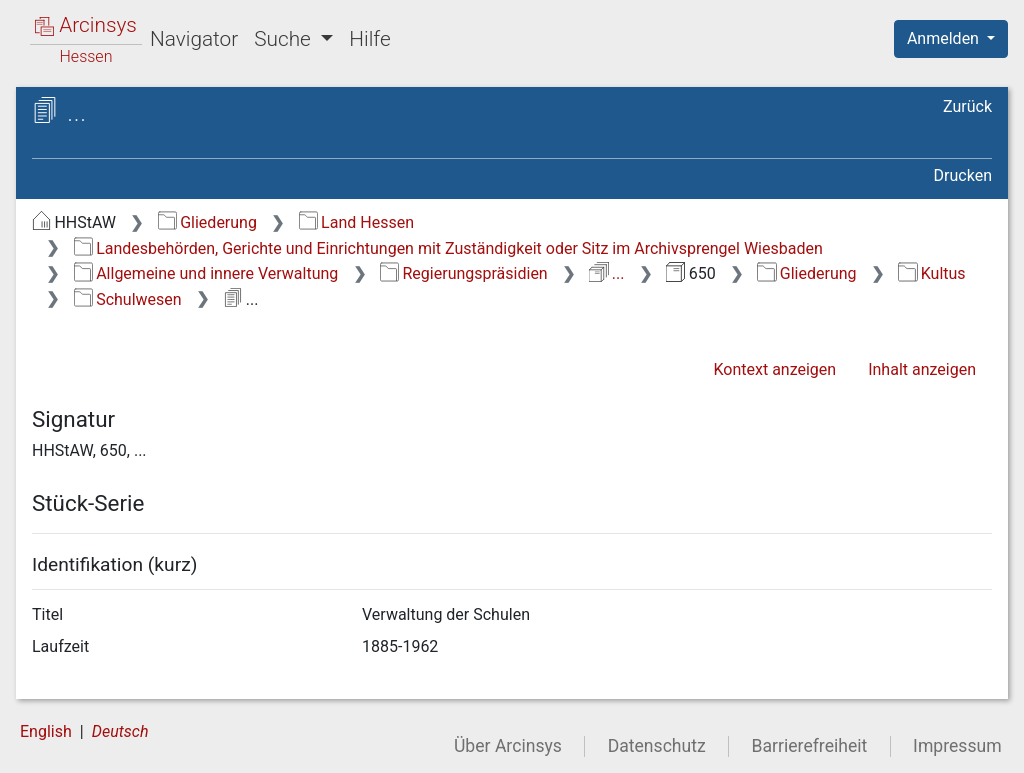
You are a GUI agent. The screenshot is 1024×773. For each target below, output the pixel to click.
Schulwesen (128, 299)
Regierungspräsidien (464, 273)
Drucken (963, 175)
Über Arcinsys (508, 746)
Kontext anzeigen (774, 369)
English (46, 731)
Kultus (931, 273)
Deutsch (120, 731)
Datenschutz (657, 746)
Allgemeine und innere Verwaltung (206, 273)
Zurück (967, 106)
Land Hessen (356, 222)
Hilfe (369, 39)
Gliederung (207, 222)
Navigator (194, 39)
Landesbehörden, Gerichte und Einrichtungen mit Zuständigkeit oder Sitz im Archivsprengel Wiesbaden (448, 248)
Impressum (957, 746)
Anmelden (945, 38)
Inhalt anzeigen (922, 369)
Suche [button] (285, 39)
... (606, 273)
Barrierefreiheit (810, 746)
